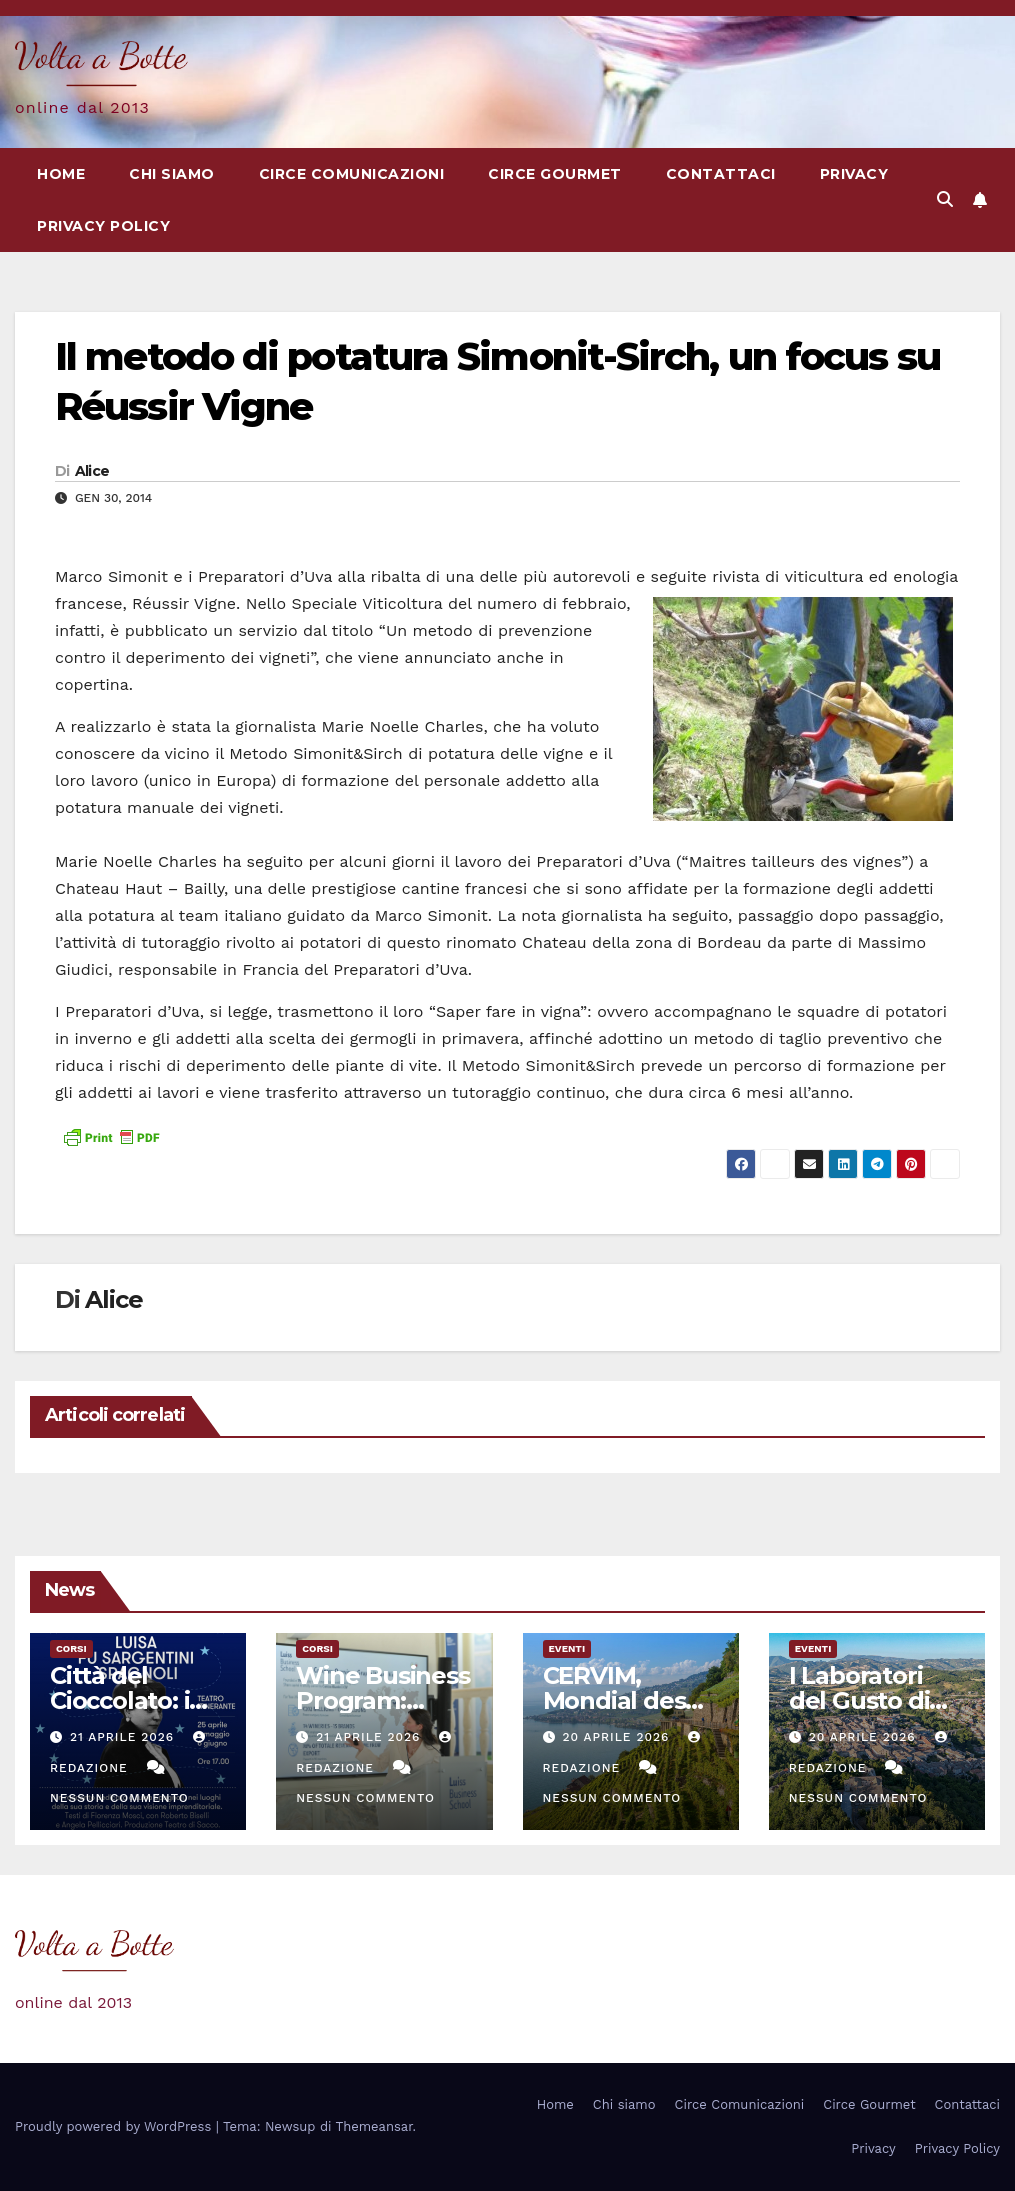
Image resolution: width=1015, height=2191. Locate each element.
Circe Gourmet (555, 174)
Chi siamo (172, 174)
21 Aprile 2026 (124, 1737)
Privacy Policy (103, 226)
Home (61, 174)
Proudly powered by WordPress (115, 2126)
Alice (92, 471)
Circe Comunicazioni (352, 174)
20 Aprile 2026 (618, 1737)
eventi (567, 1648)
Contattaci (721, 174)
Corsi (71, 1648)
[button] (945, 199)
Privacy (854, 174)
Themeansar (374, 2126)
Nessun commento (119, 1798)
